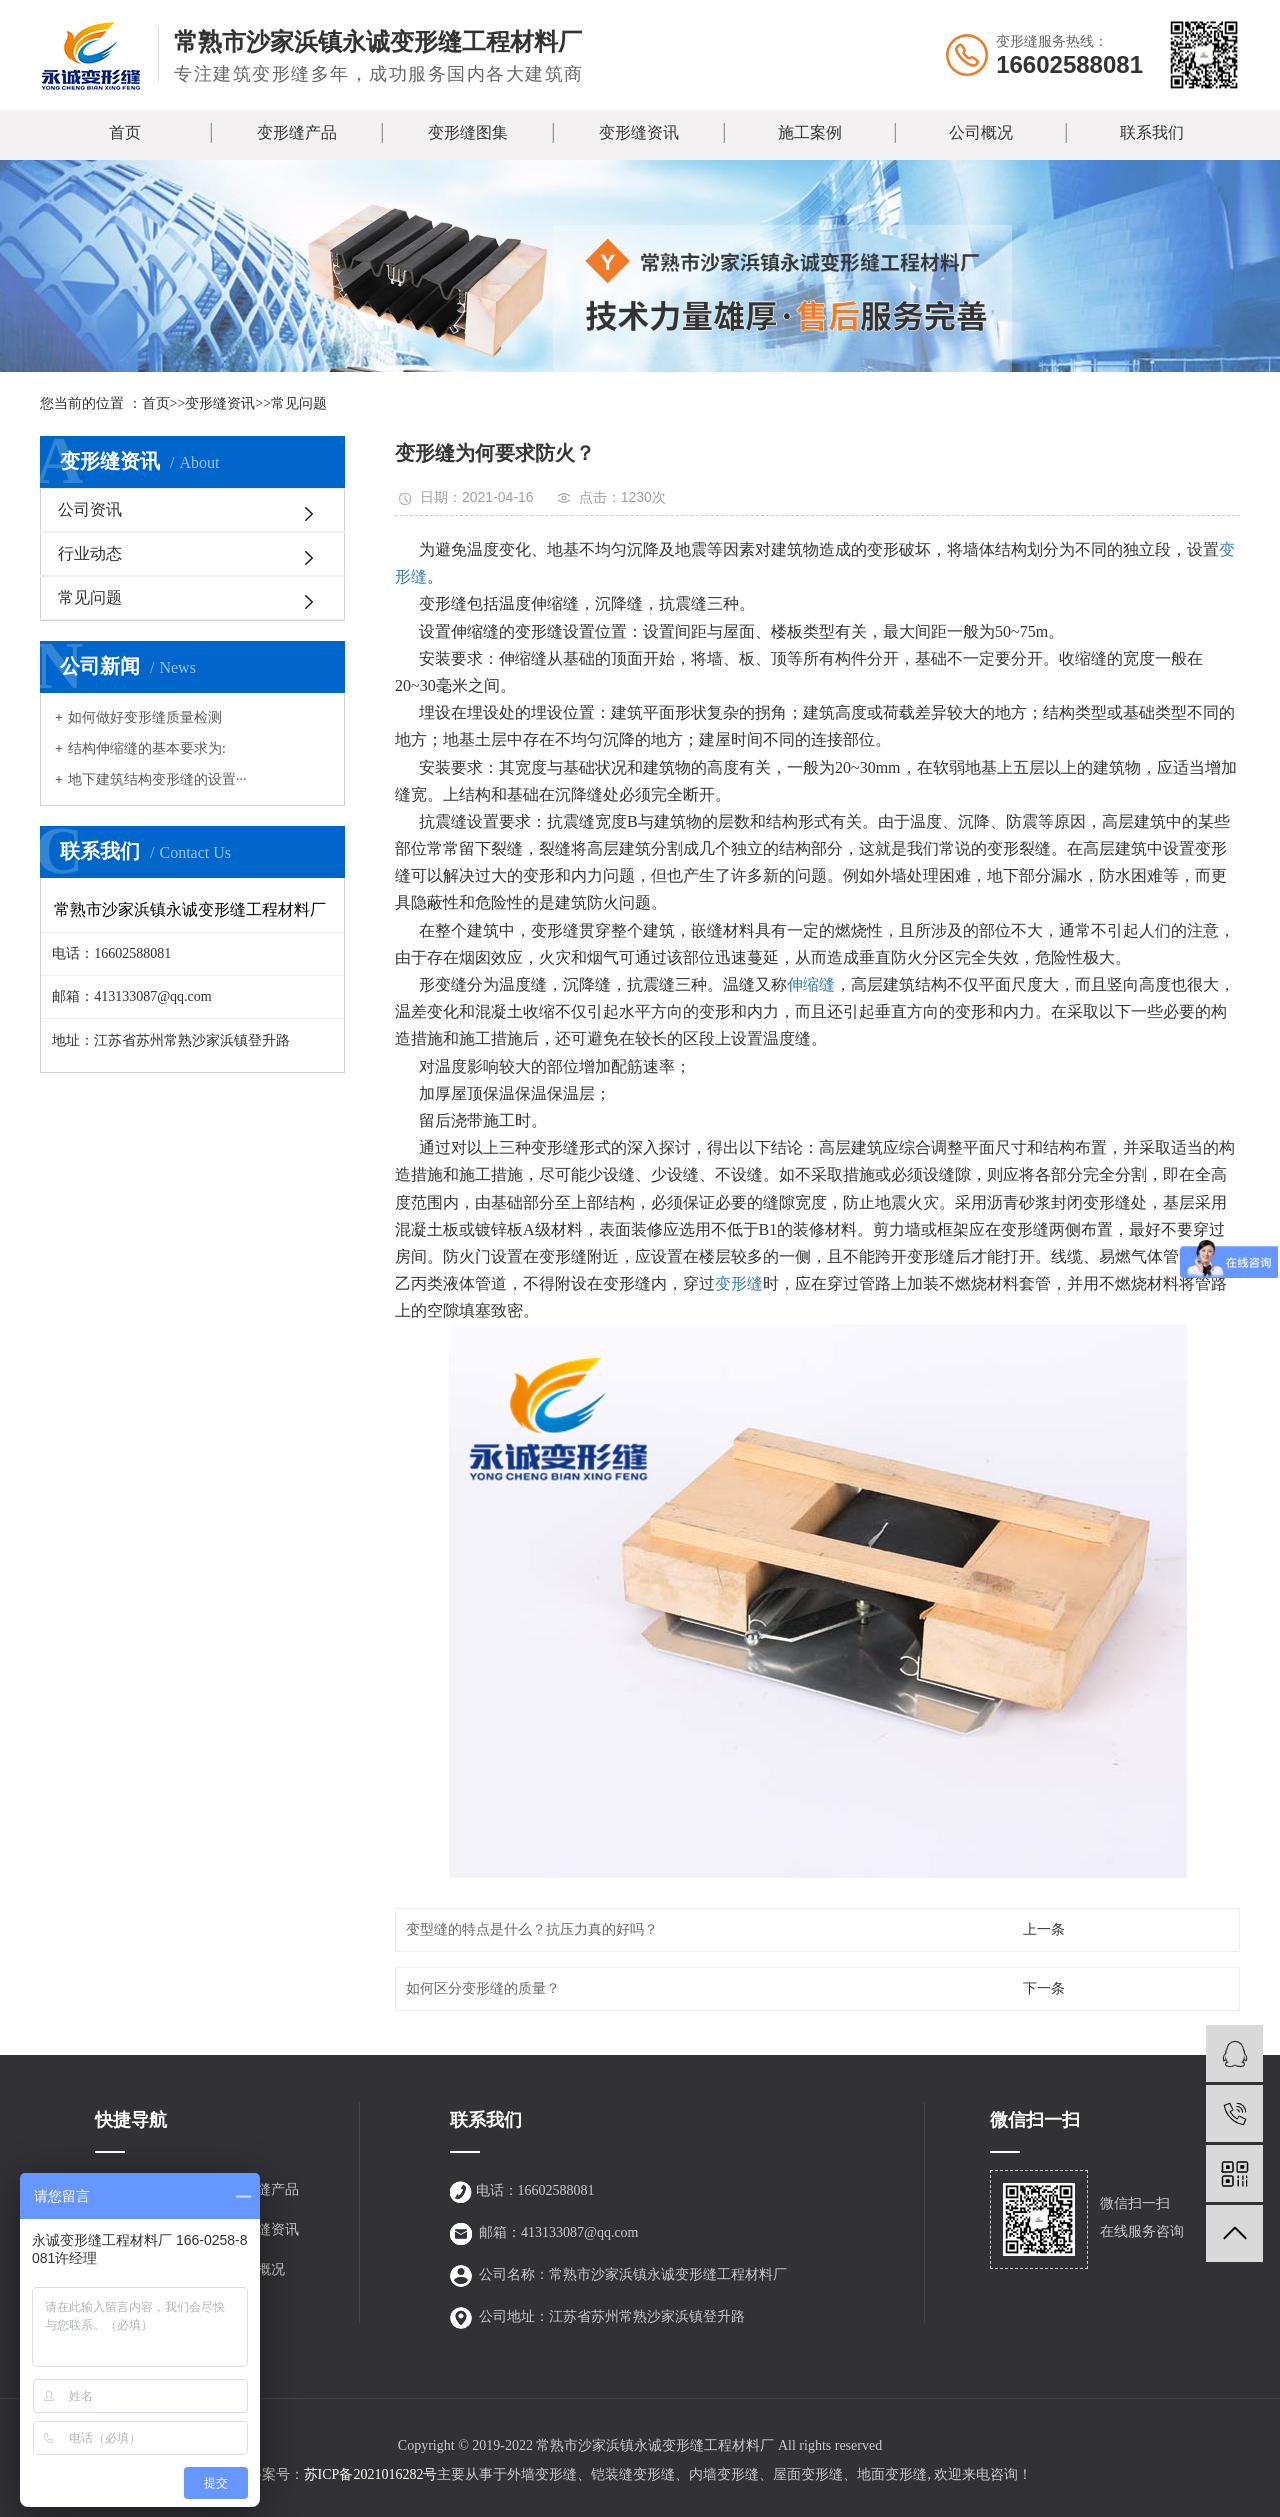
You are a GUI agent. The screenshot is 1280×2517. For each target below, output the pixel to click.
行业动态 (90, 553)
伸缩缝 (811, 984)
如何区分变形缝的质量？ (483, 1988)
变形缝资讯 (639, 132)
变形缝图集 (468, 132)
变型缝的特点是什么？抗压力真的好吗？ (532, 1929)
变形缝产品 (297, 132)
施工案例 (810, 132)
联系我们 (1152, 132)
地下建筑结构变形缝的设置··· (157, 779)
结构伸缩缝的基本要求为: (147, 748)
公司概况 (981, 132)
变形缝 (739, 1283)
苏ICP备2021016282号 (371, 2474)
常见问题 (299, 403)
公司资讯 (90, 509)
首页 (125, 132)
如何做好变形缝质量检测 (145, 717)
